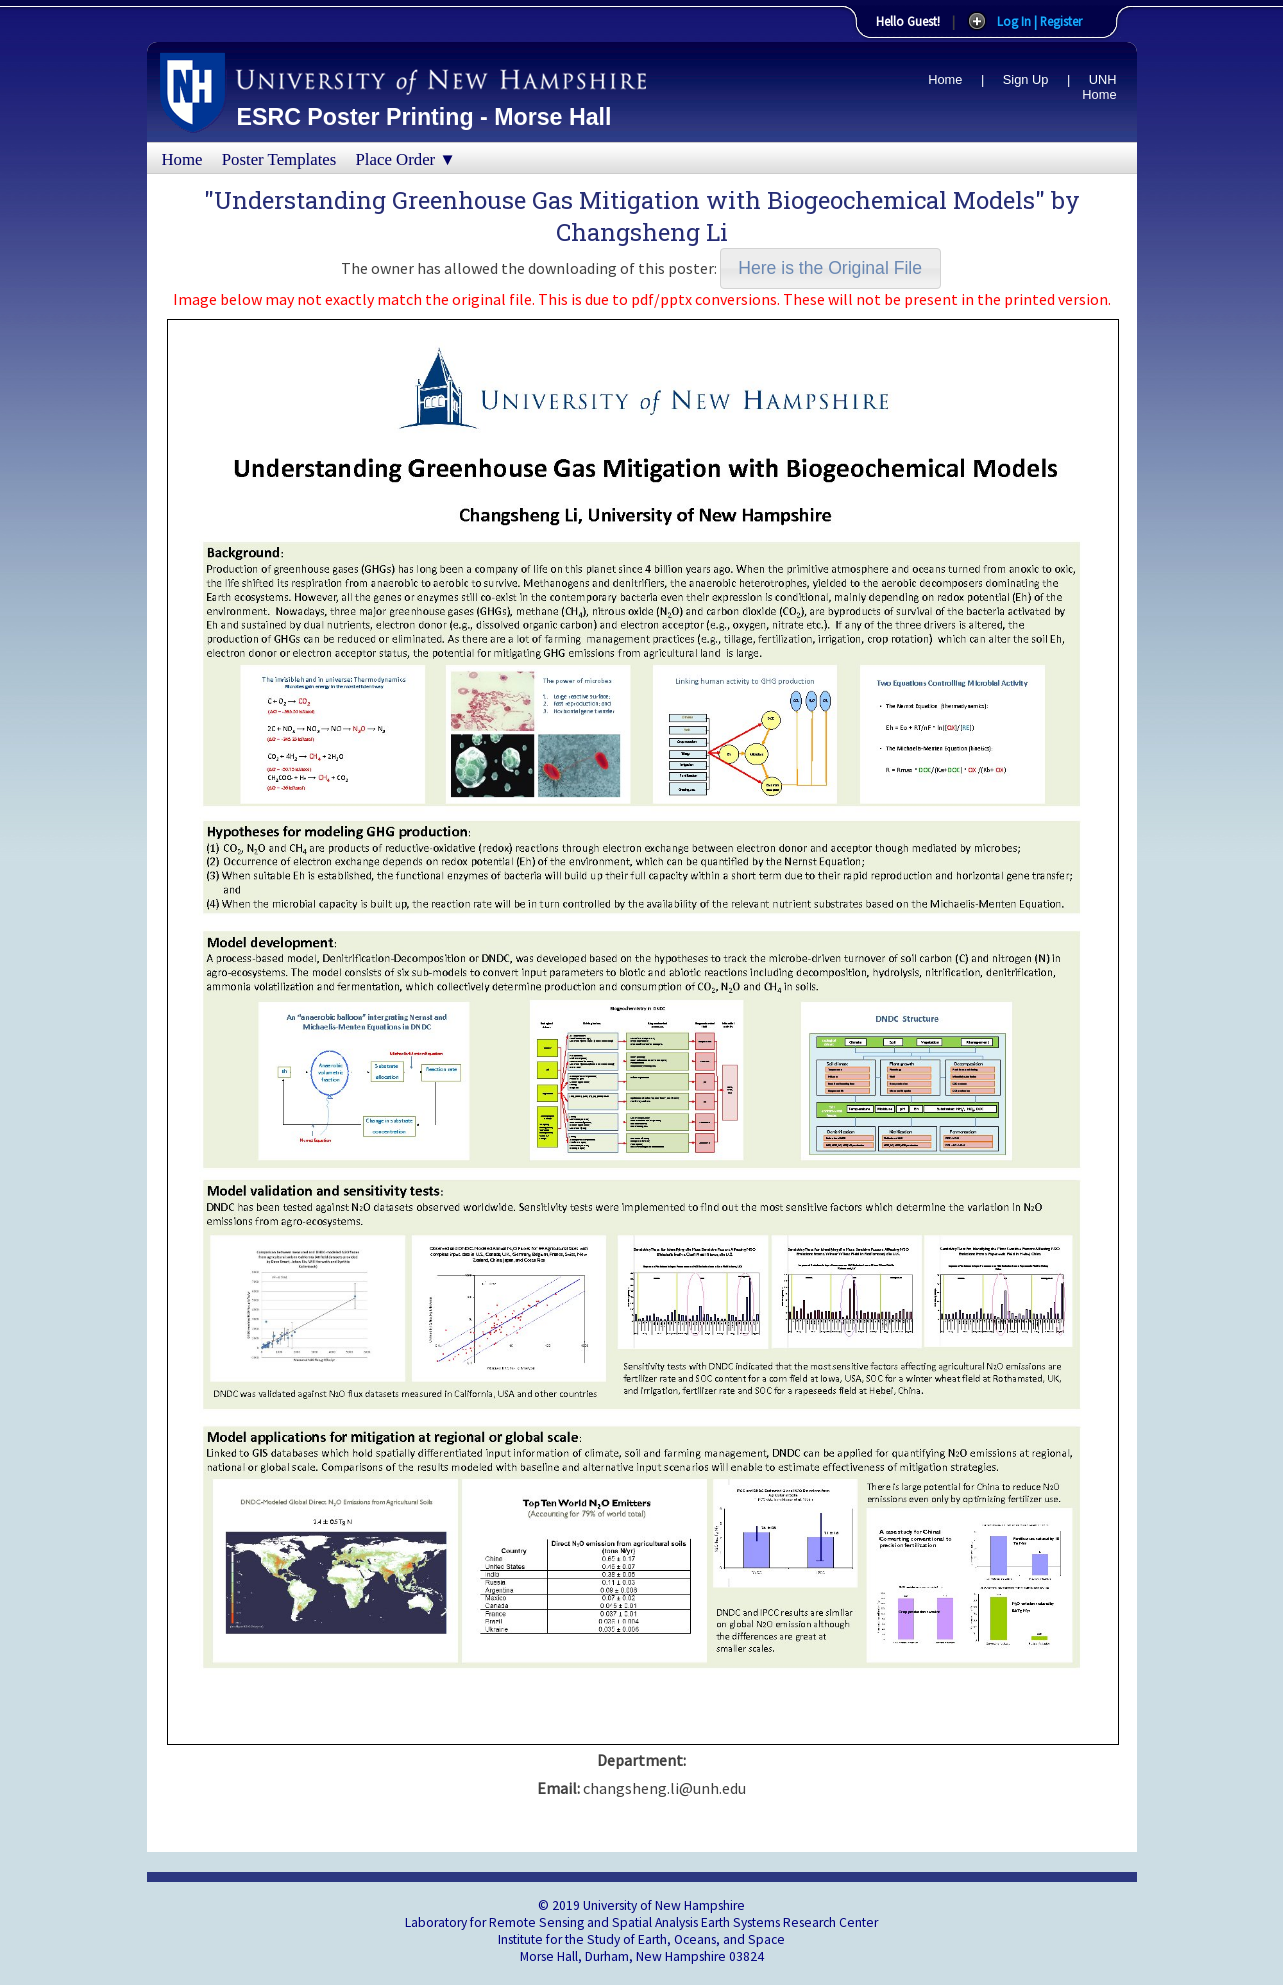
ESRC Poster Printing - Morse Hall (424, 117)
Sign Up (1026, 79)
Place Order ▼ (406, 159)
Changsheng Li (642, 232)
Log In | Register (1039, 21)
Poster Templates (279, 159)
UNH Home (1099, 87)
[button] (830, 268)
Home (945, 79)
